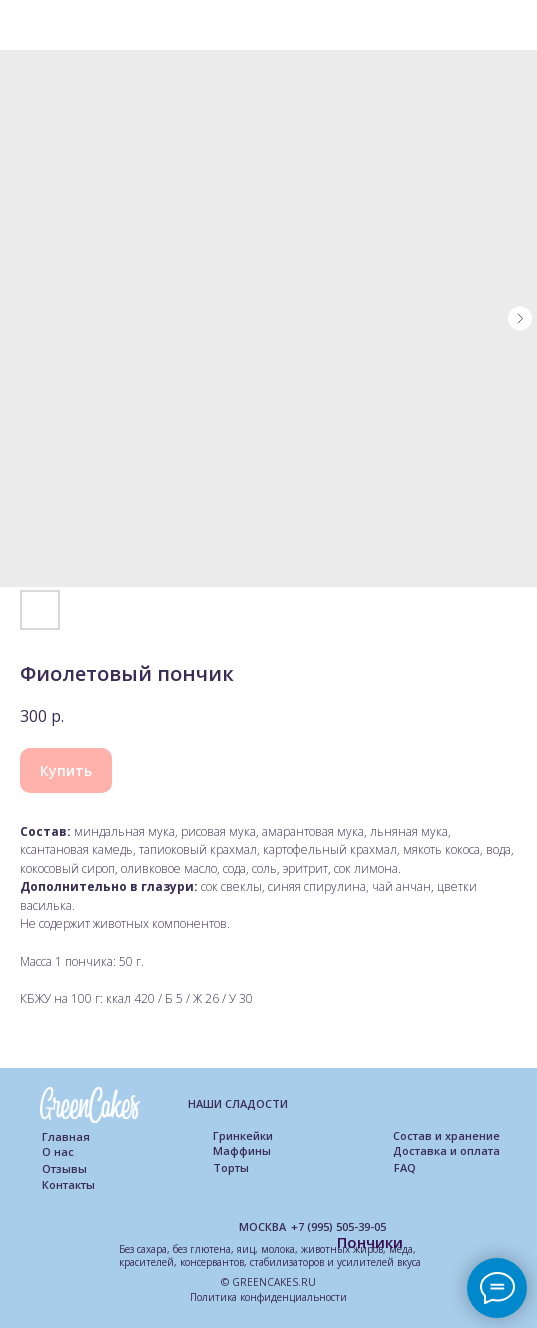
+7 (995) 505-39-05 (338, 1226)
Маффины (242, 1150)
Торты (231, 1167)
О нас (58, 1151)
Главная (66, 1136)
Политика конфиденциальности (268, 1297)
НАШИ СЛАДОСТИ (238, 1103)
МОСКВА (262, 1226)
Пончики (370, 1242)
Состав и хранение (446, 1135)
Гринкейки (243, 1135)
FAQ (405, 1167)
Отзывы (64, 1168)
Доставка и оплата (446, 1150)
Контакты (68, 1184)
